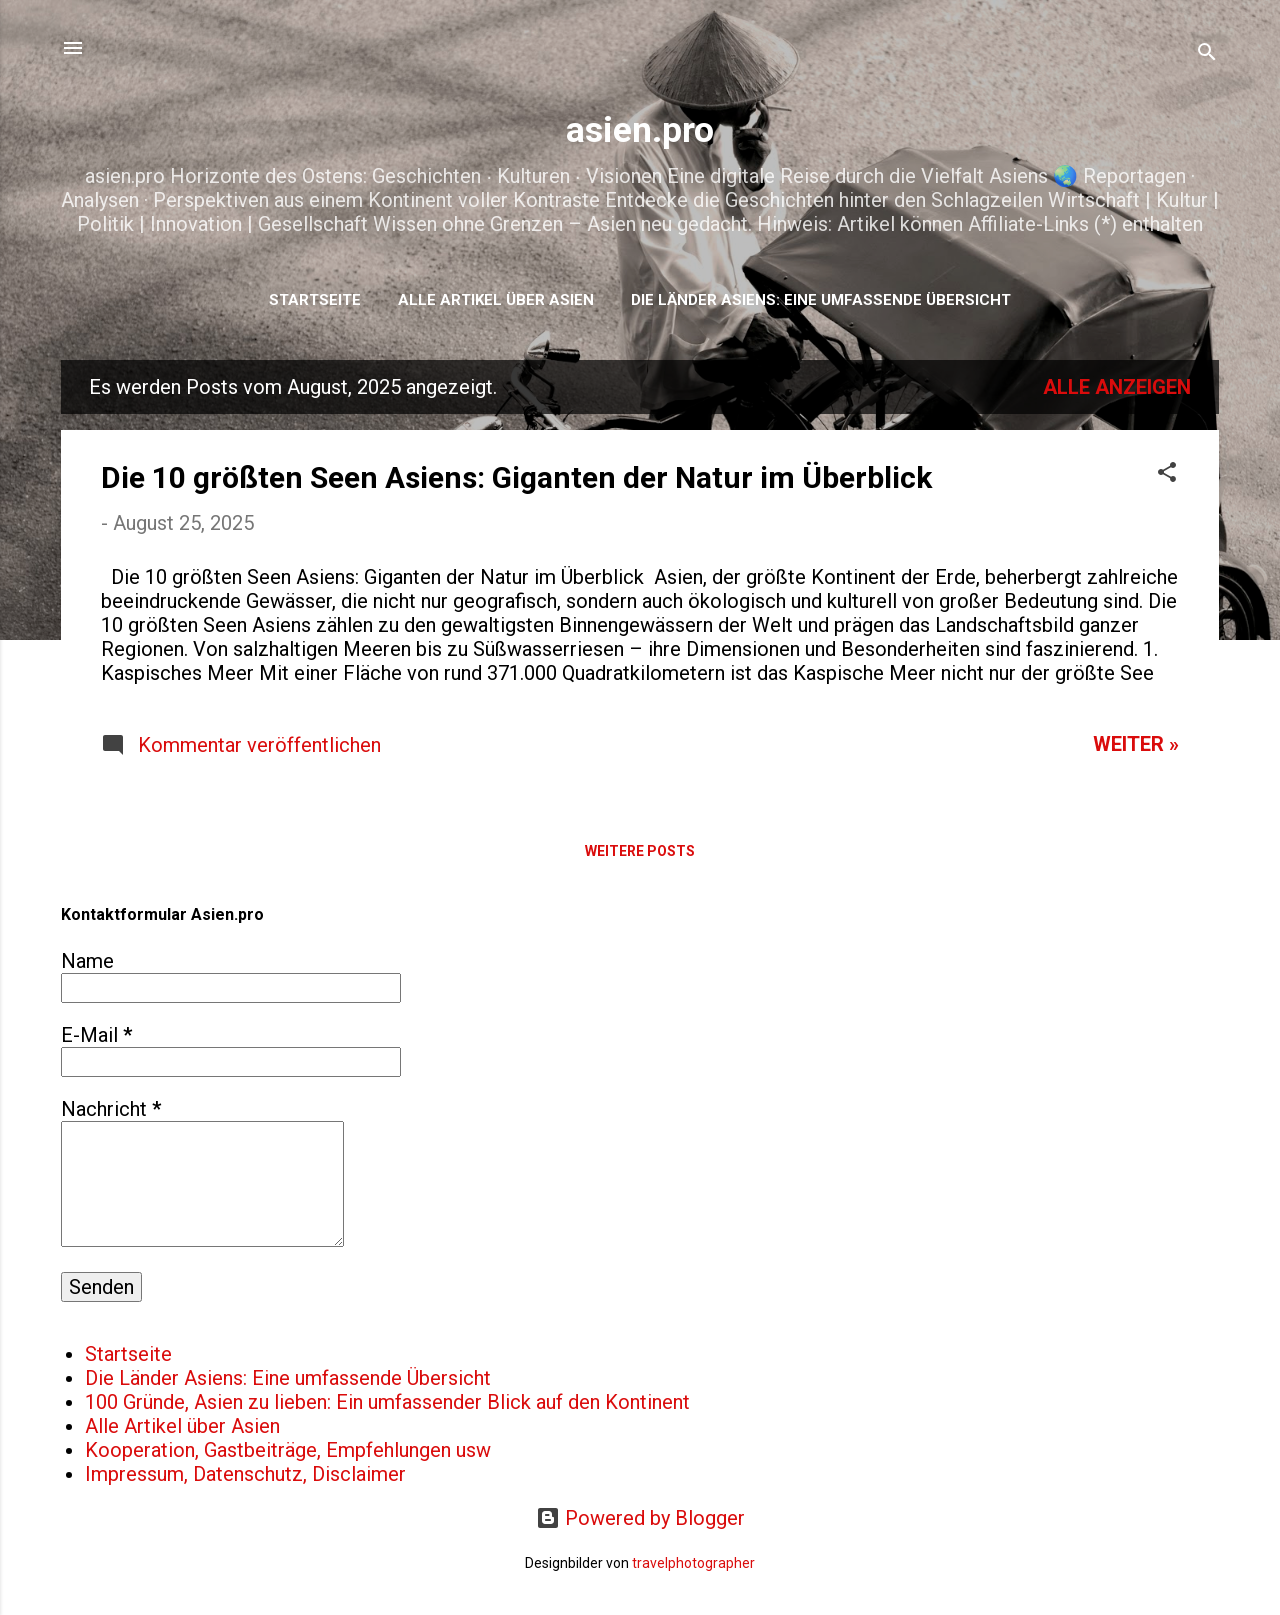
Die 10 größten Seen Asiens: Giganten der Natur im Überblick (516, 477)
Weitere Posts (640, 851)
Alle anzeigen (1117, 387)
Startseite (315, 300)
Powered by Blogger (640, 1518)
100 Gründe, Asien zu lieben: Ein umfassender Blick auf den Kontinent (387, 1402)
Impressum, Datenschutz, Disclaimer (245, 1474)
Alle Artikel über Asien (496, 300)
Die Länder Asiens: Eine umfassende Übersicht (821, 300)
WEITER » (1136, 744)
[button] (1167, 474)
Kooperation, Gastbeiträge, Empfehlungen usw (288, 1450)
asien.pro (640, 130)
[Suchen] (1207, 54)
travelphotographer (693, 1563)
